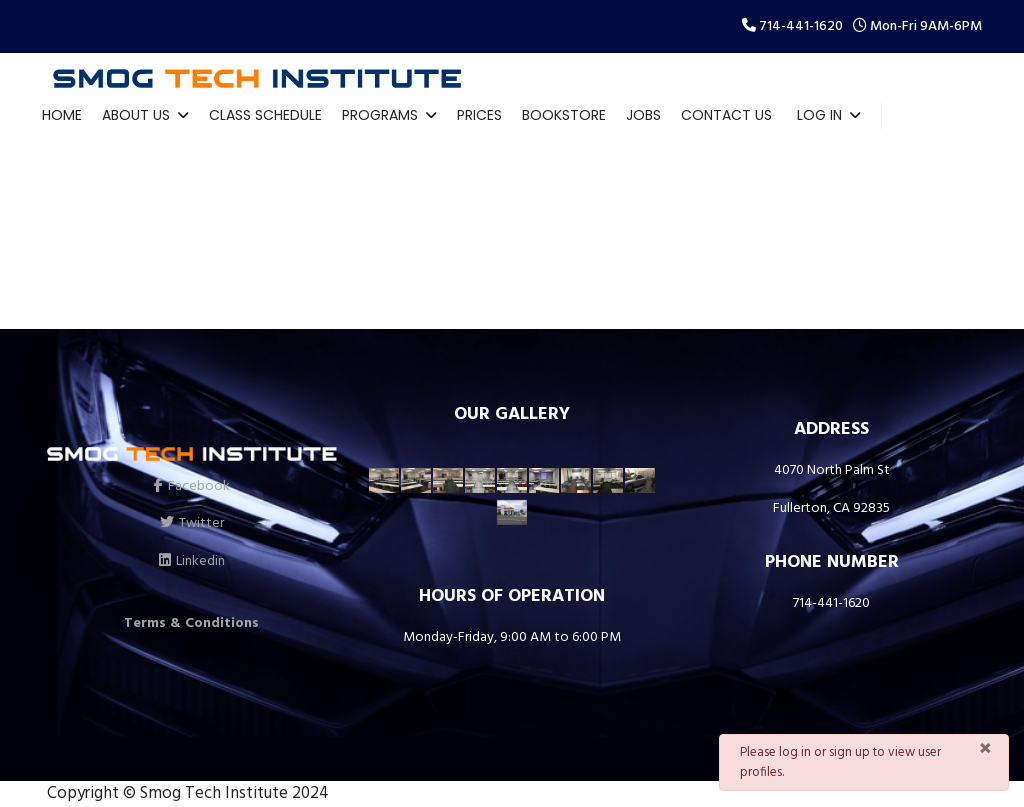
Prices (479, 115)
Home (62, 115)
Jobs (643, 115)
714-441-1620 (801, 26)
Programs (380, 115)
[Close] (985, 750)
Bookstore (564, 115)
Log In (819, 115)
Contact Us (726, 115)
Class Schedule (265, 115)
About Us (136, 115)
